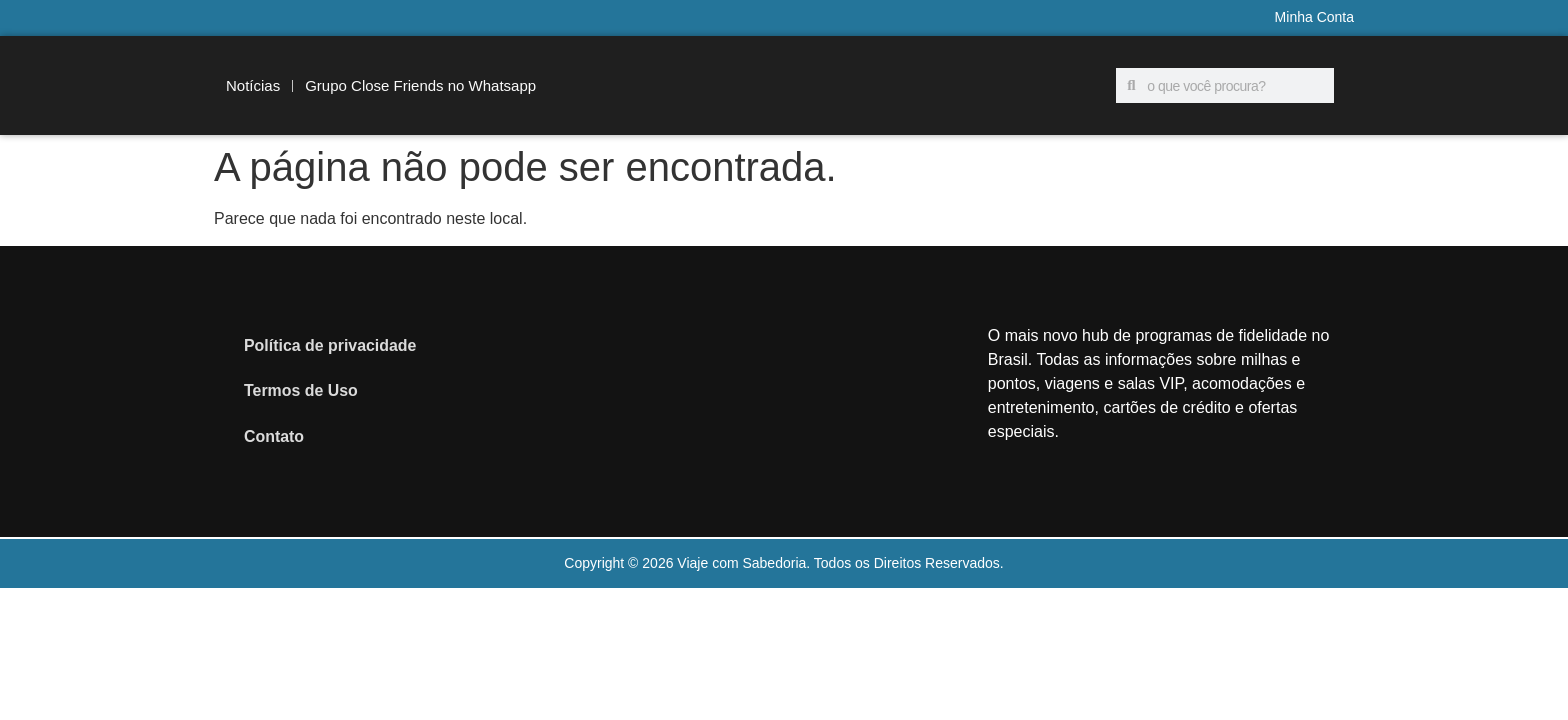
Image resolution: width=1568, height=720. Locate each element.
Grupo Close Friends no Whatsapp (420, 85)
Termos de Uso (301, 390)
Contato (274, 436)
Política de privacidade (330, 344)
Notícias (253, 85)
